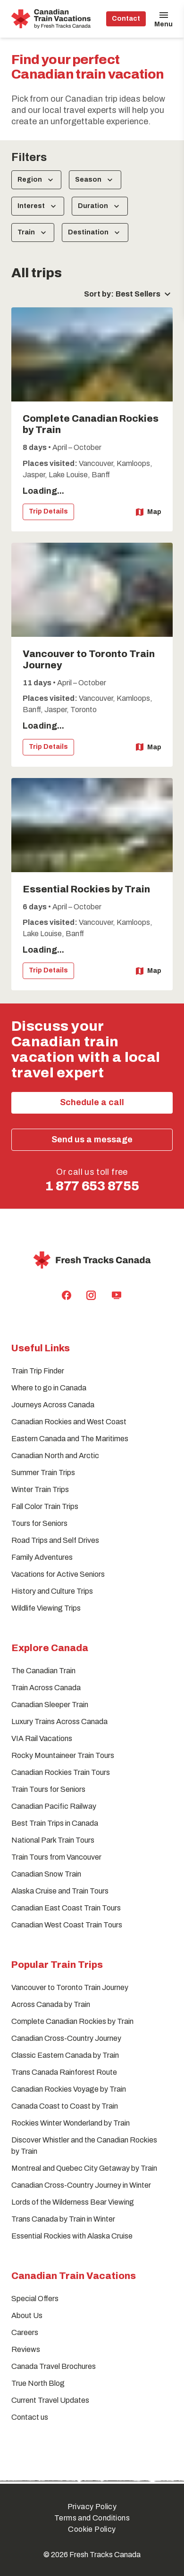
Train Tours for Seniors (48, 1789)
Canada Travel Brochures (53, 2366)
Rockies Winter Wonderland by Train (70, 2123)
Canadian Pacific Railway (53, 1806)
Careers (24, 2332)
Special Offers (35, 2299)
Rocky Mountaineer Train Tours (62, 1755)
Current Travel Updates (50, 2400)
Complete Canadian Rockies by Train (72, 2021)
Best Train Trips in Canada (54, 1823)
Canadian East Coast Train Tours (66, 1908)
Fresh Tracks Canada (105, 2555)
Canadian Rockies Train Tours (60, 1772)
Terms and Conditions (92, 2518)
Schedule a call (92, 1102)
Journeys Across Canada (52, 1405)
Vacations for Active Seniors (58, 1574)
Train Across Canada (46, 1688)
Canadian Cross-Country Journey (66, 2038)
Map (148, 512)
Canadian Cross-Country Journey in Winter (81, 2185)
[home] (51, 19)
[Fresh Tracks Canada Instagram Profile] (91, 1295)
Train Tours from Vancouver (56, 1857)
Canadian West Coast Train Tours (66, 1925)
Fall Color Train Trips (44, 1506)
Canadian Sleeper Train (49, 1705)
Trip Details (48, 511)
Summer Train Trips (43, 1473)
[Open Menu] (163, 19)
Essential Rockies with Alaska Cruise (72, 2236)
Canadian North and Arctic (55, 1456)
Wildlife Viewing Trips (46, 1608)
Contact (126, 18)
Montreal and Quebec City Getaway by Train (84, 2168)
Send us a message (92, 1139)
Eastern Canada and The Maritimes (69, 1439)
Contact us (29, 2417)
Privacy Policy (92, 2507)
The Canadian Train (43, 1671)
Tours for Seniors (39, 1523)
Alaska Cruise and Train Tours (60, 1891)
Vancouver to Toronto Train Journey (69, 1987)
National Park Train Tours (52, 1840)
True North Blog (38, 2383)
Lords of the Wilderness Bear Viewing (72, 2202)
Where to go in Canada (48, 1388)
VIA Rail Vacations (41, 1738)
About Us (26, 2315)
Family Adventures (42, 1557)
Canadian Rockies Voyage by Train (68, 2089)
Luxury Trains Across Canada (59, 1721)
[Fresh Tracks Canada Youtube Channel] (116, 1295)
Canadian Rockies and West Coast (68, 1422)
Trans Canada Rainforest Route (64, 2072)
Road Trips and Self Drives (55, 1540)
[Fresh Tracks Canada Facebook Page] (66, 1295)
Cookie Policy (92, 2529)
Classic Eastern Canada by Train (65, 2055)
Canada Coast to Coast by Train (64, 2106)
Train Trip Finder (37, 1371)
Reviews (25, 2349)
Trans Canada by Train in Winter (63, 2219)
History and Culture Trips (52, 1591)
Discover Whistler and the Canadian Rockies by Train (84, 2145)
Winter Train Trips (40, 1489)
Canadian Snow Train (46, 1874)
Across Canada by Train (50, 2004)
